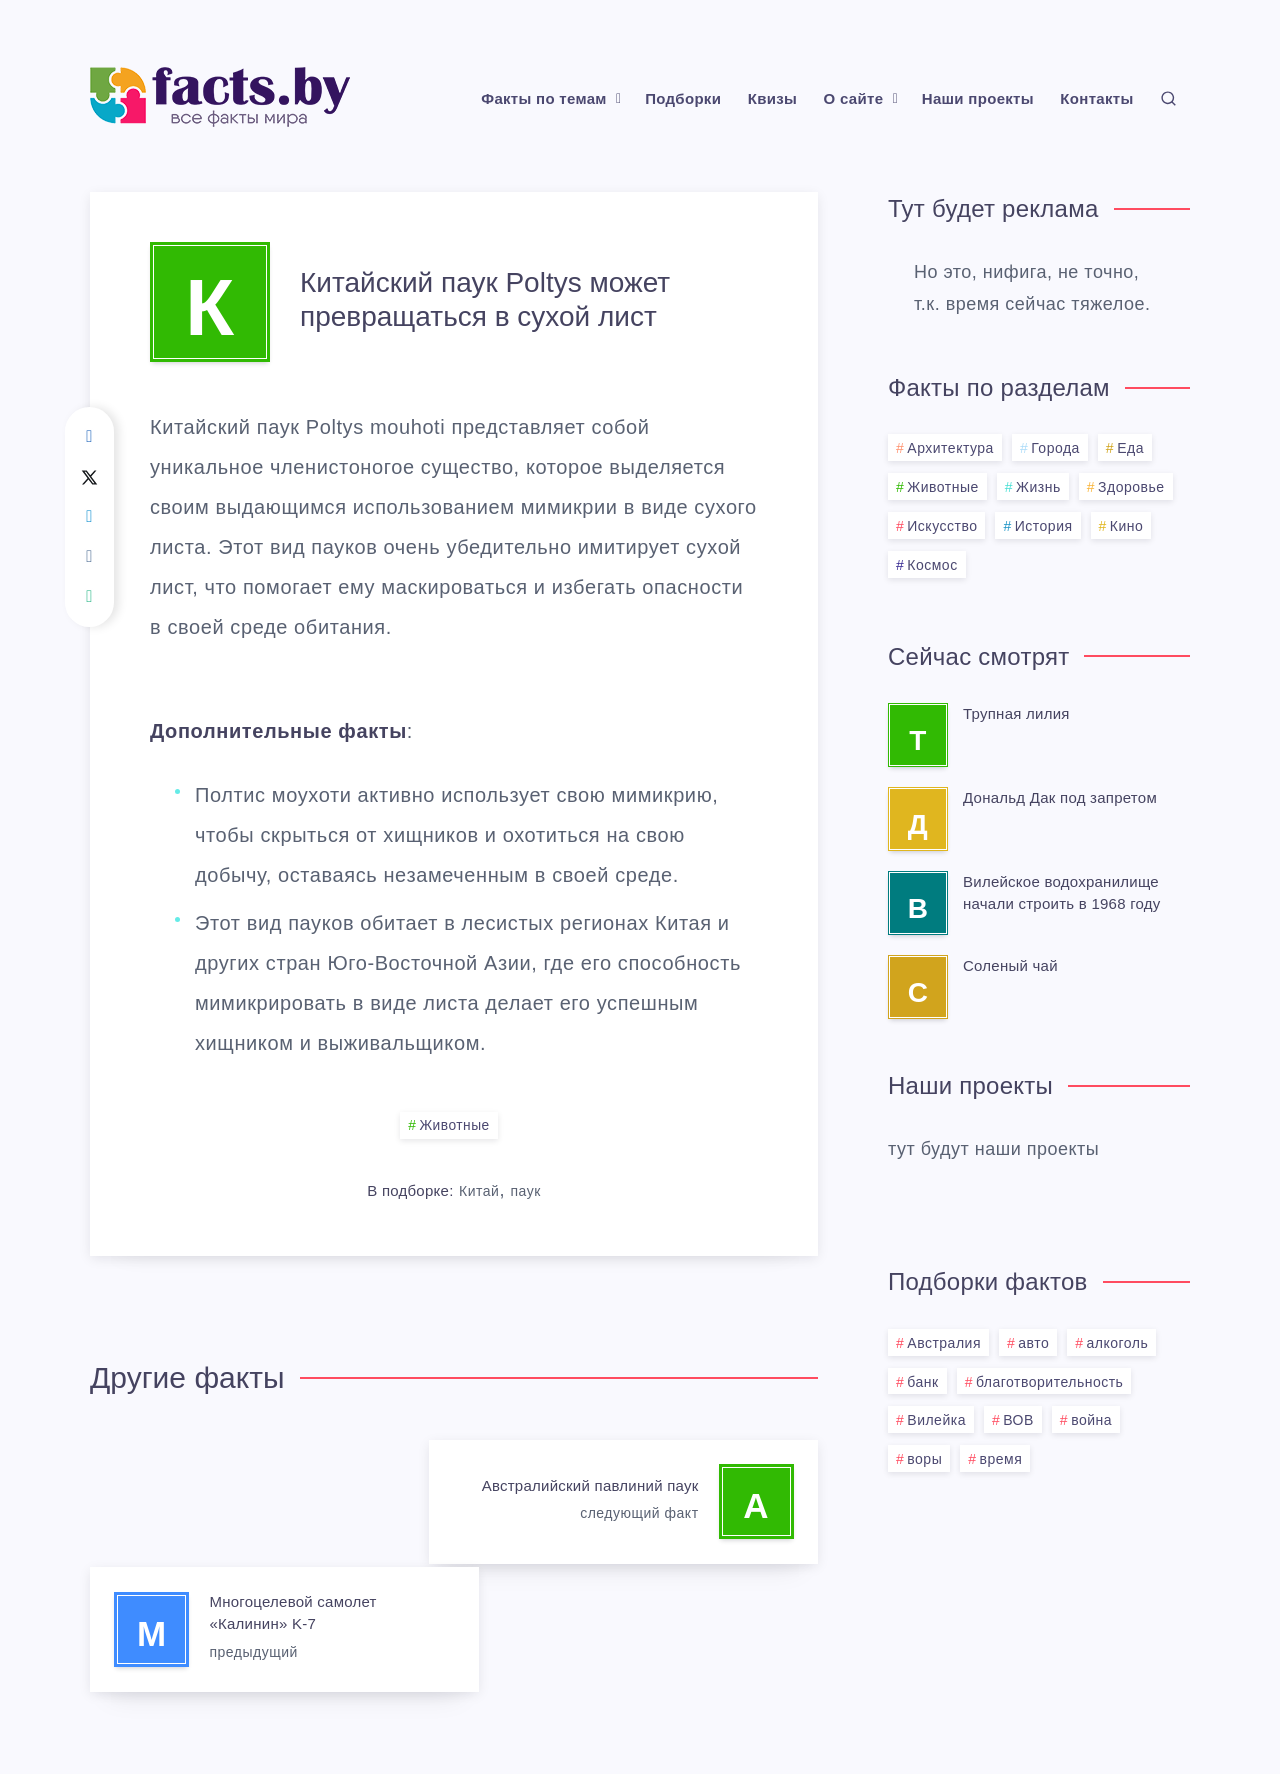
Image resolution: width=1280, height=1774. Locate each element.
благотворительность (1049, 1382)
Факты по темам (543, 98)
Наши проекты (978, 98)
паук (525, 1191)
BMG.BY (738, 1710)
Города (1055, 448)
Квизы (772, 98)
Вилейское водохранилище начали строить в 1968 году (1062, 892)
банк (922, 1382)
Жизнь (1038, 487)
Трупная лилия (1016, 713)
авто (1033, 1343)
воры (924, 1459)
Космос (932, 565)
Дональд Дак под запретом (1060, 797)
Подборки (683, 98)
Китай (479, 1191)
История (1044, 526)
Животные (455, 1126)
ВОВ (1018, 1420)
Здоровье (1131, 487)
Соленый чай (1010, 965)
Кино (1127, 526)
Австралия (944, 1343)
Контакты (1096, 98)
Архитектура (950, 448)
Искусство (942, 526)
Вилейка (936, 1420)
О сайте (854, 98)
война (1091, 1420)
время (1001, 1459)
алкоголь (1118, 1343)
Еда (1130, 448)
